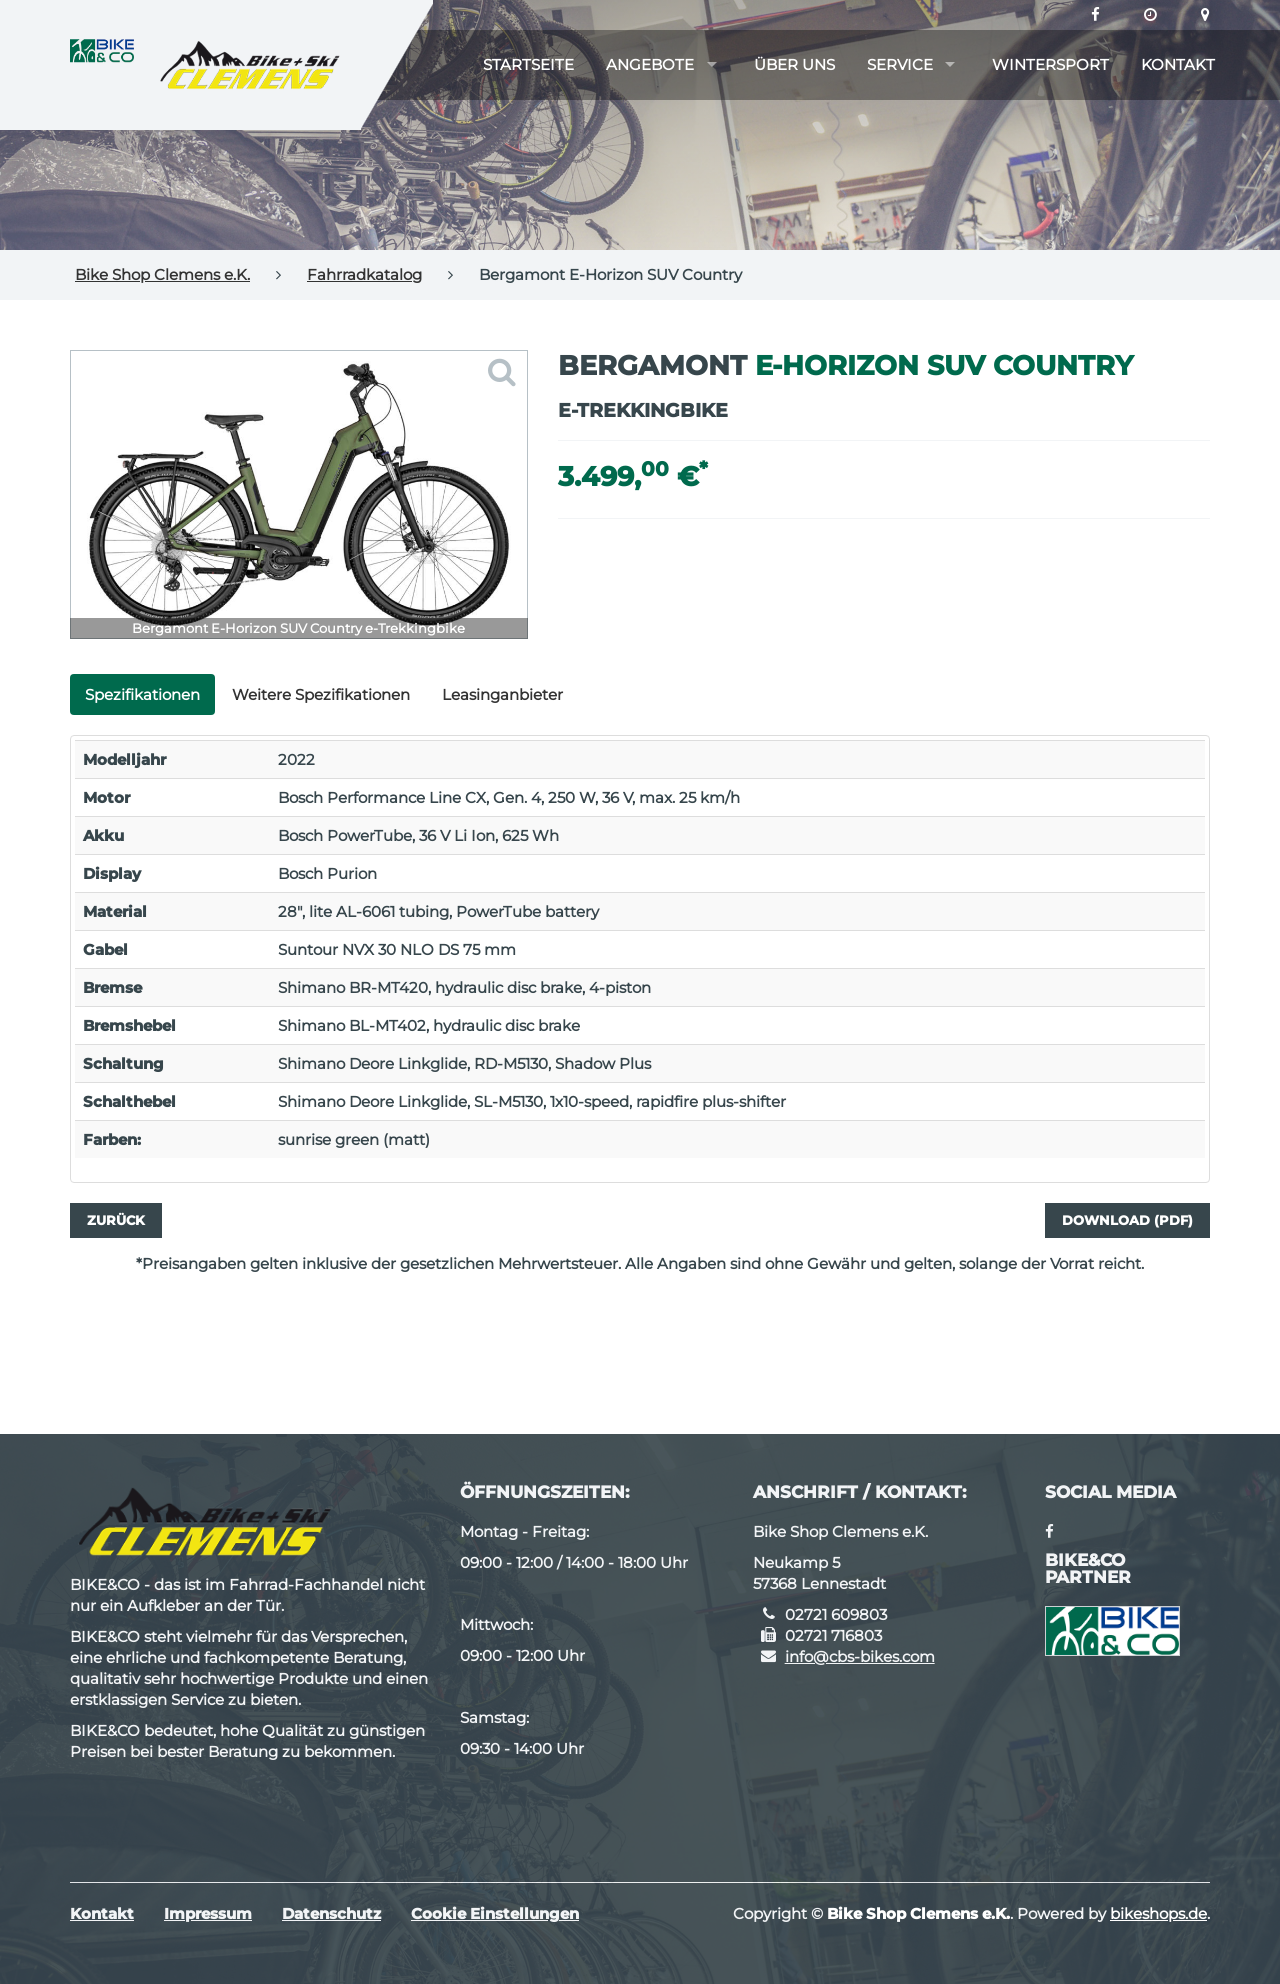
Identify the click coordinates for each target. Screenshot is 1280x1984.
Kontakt (1178, 64)
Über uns (794, 64)
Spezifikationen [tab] (142, 694)
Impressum (208, 1913)
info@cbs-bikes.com (860, 1656)
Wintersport (1050, 64)
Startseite (528, 64)
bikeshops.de (1158, 1913)
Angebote (650, 64)
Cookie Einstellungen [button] (495, 1913)
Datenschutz (331, 1913)
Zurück (116, 1220)
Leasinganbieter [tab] (502, 694)
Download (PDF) (1127, 1220)
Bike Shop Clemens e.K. (162, 274)
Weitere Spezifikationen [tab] (321, 694)
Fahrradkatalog (364, 274)
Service (900, 64)
